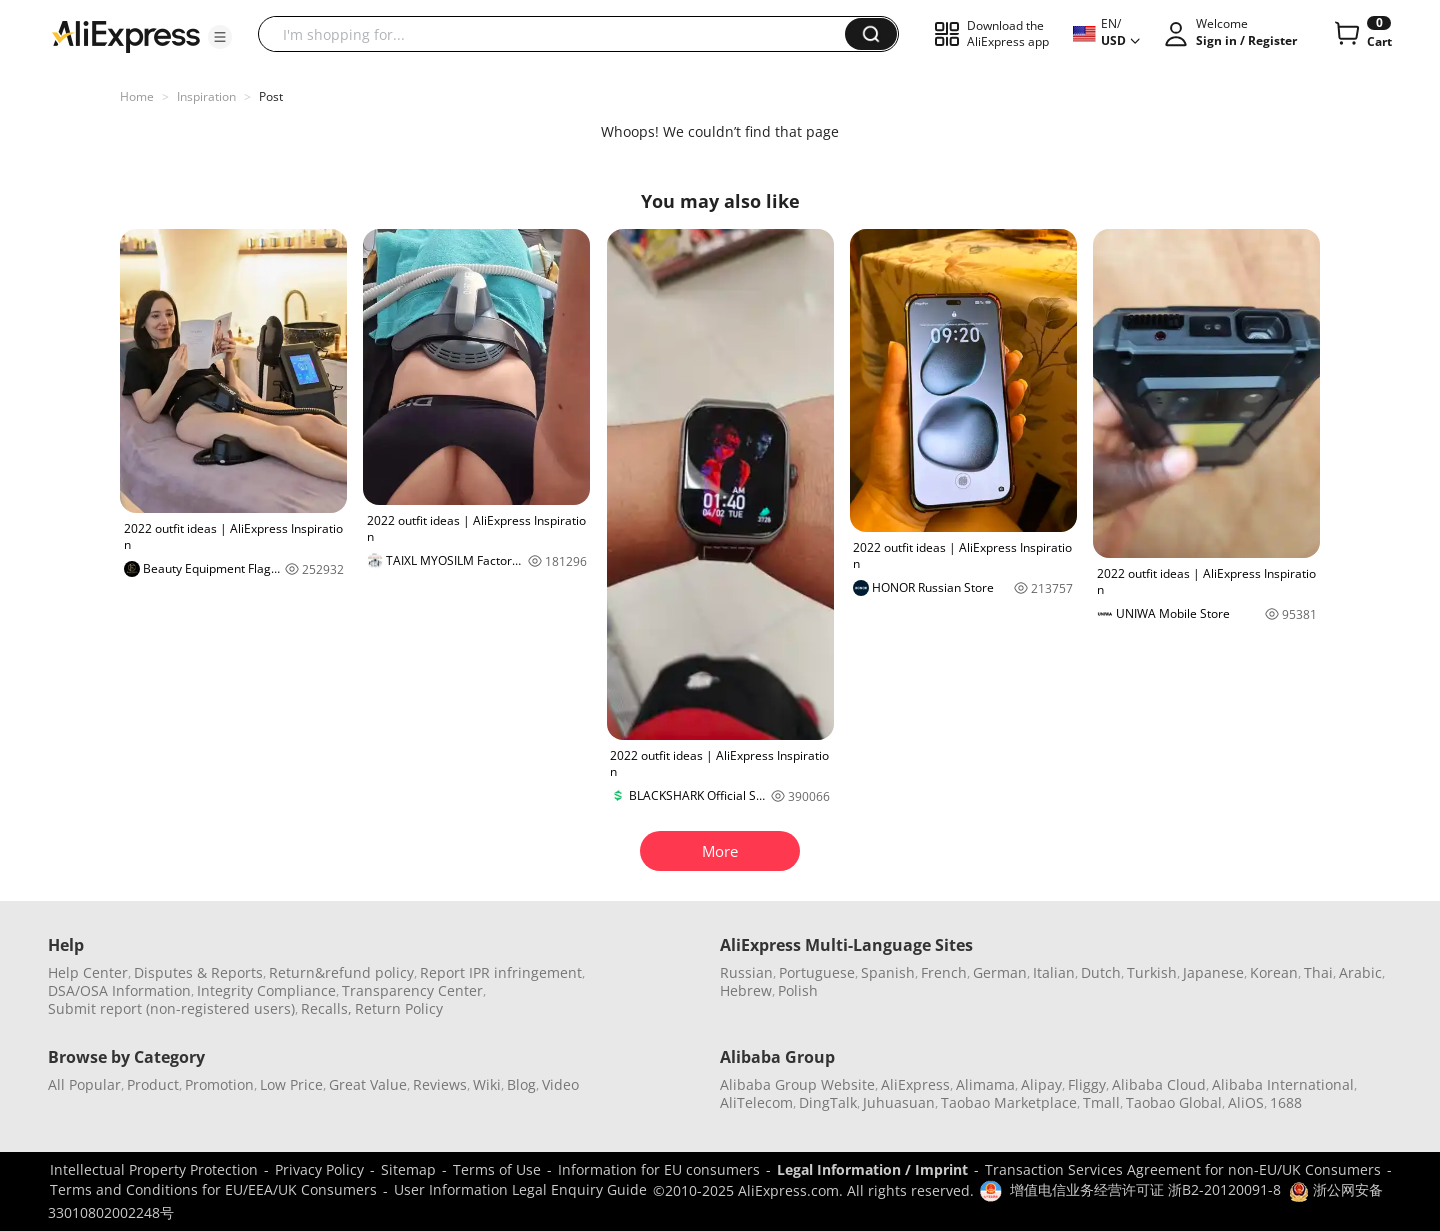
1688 (1286, 1102)
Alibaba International (1283, 1084)
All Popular (84, 1084)
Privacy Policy (319, 1169)
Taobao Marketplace (1009, 1102)
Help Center (88, 972)
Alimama (985, 1084)
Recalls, (326, 1008)
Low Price (291, 1084)
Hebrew (746, 990)
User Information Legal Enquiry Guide (520, 1189)
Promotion (219, 1084)
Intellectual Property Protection (154, 1169)
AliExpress (915, 1084)
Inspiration (206, 96)
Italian (1054, 972)
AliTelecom (756, 1102)
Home (137, 96)
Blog (521, 1084)
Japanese (1213, 972)
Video (560, 1084)
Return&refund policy (341, 972)
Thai (1318, 972)
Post (271, 96)
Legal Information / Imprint (872, 1169)
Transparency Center (412, 990)
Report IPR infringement (501, 972)
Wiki (487, 1084)
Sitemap (408, 1169)
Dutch (1101, 972)
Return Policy (399, 1008)
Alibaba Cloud (1159, 1084)
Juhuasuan (899, 1102)
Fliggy (1087, 1084)
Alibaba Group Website (797, 1084)
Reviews (440, 1084)
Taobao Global (1174, 1102)
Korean (1274, 972)
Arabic (1360, 972)
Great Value (368, 1084)
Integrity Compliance (266, 990)
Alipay (1041, 1084)
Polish (798, 990)
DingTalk (828, 1102)
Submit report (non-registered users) (171, 1008)
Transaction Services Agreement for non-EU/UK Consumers (1183, 1169)
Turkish (1152, 972)
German (1000, 972)
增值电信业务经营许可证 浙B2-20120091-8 (1145, 1189)
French (944, 972)
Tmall (1101, 1102)
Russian (746, 972)
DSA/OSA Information (119, 990)
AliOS (1246, 1102)
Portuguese (817, 972)
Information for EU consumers (659, 1169)
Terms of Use (497, 1169)
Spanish (888, 972)
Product (153, 1084)
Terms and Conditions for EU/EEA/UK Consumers (213, 1189)
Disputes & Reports (198, 972)
